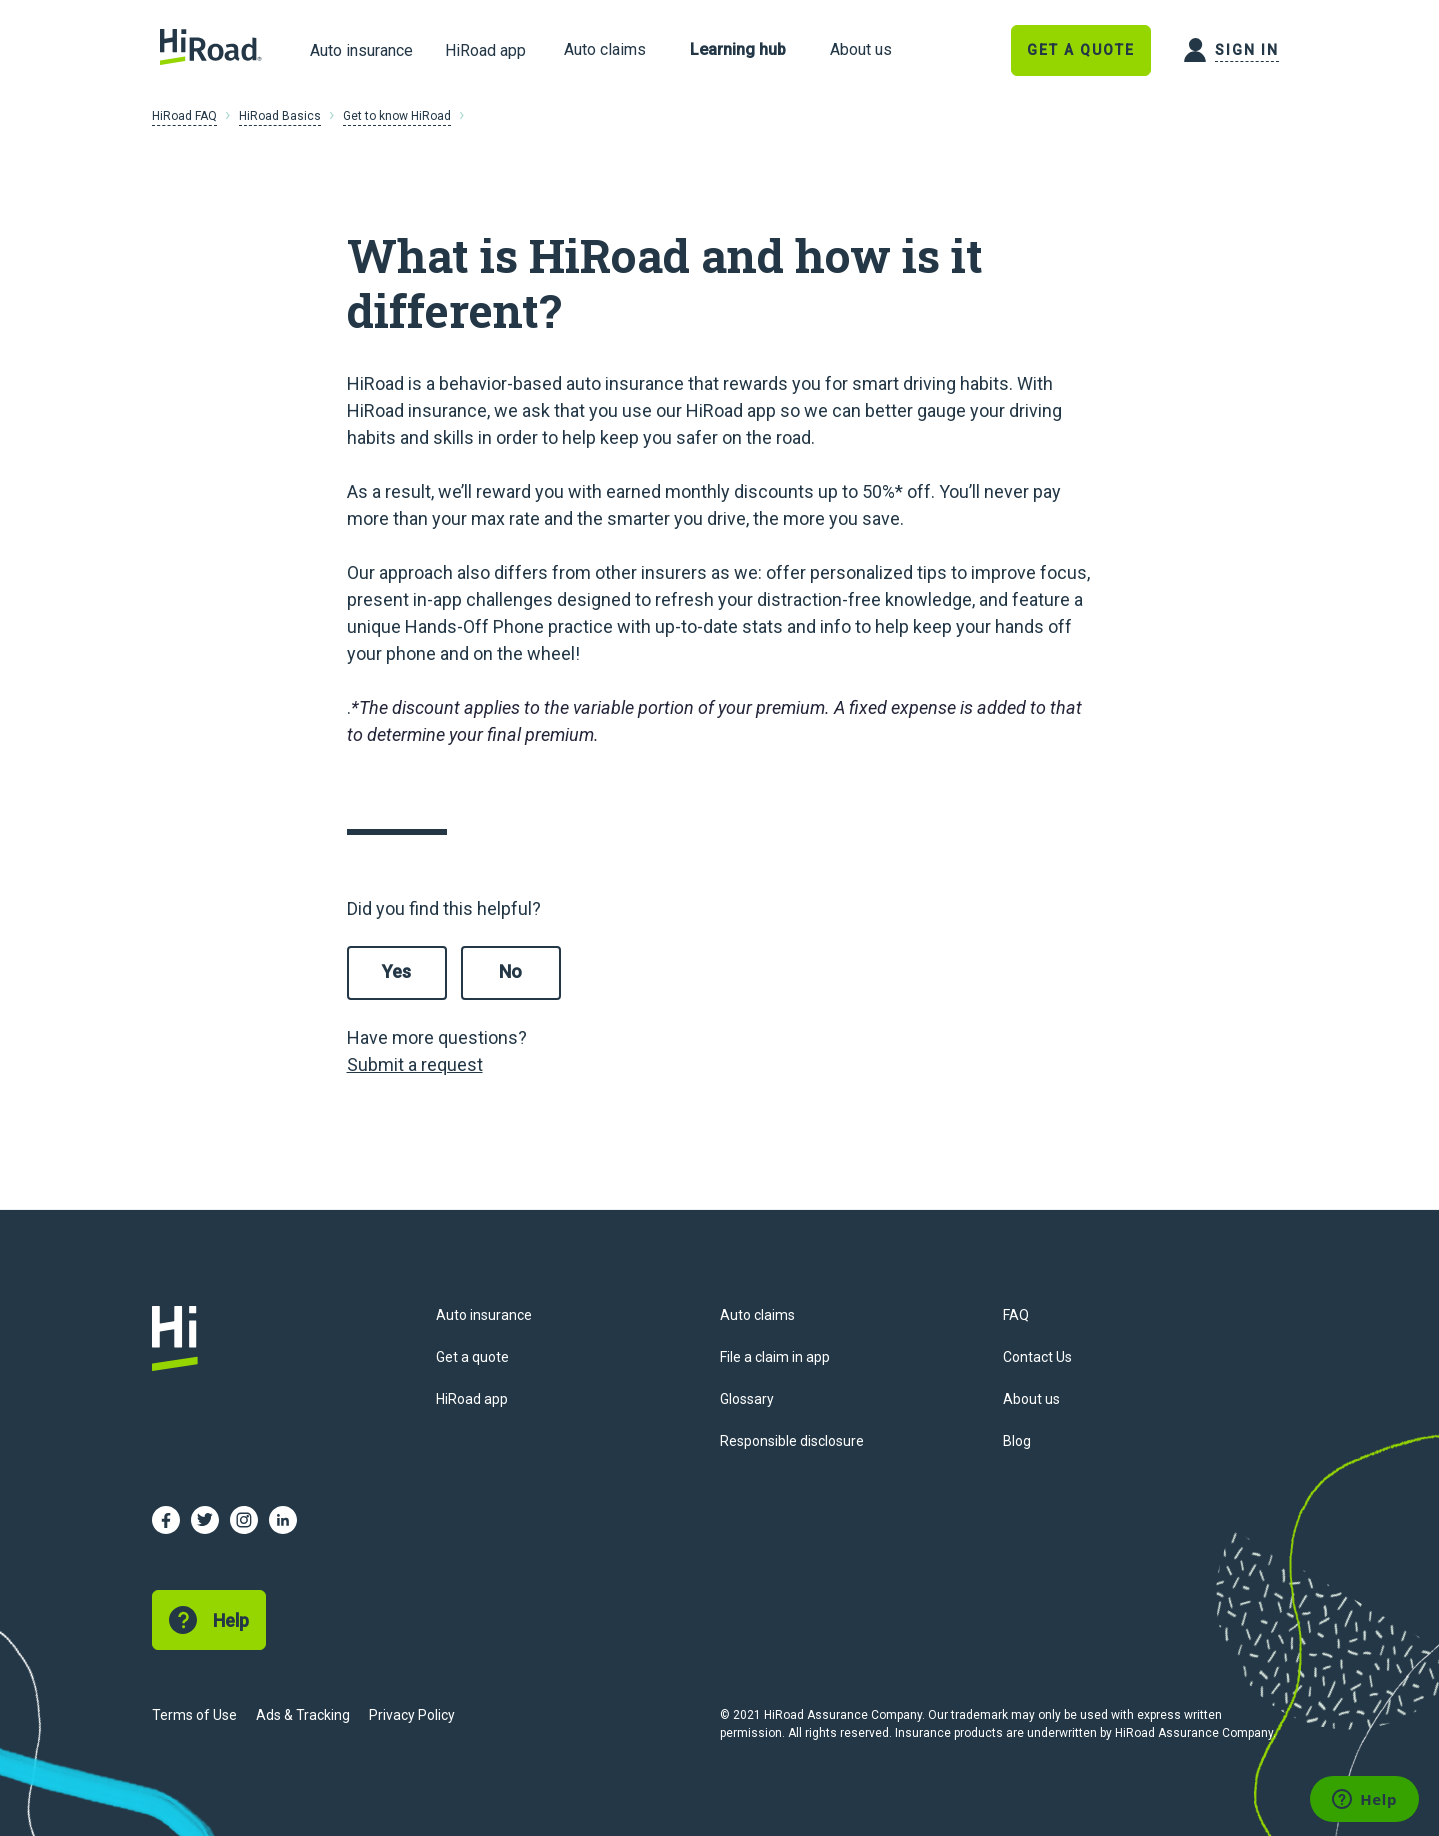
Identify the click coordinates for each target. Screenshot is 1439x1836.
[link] (605, 50)
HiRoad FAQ (184, 116)
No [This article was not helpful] (510, 971)
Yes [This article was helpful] (396, 971)
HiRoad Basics (280, 116)
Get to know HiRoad (397, 116)
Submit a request (415, 1064)
